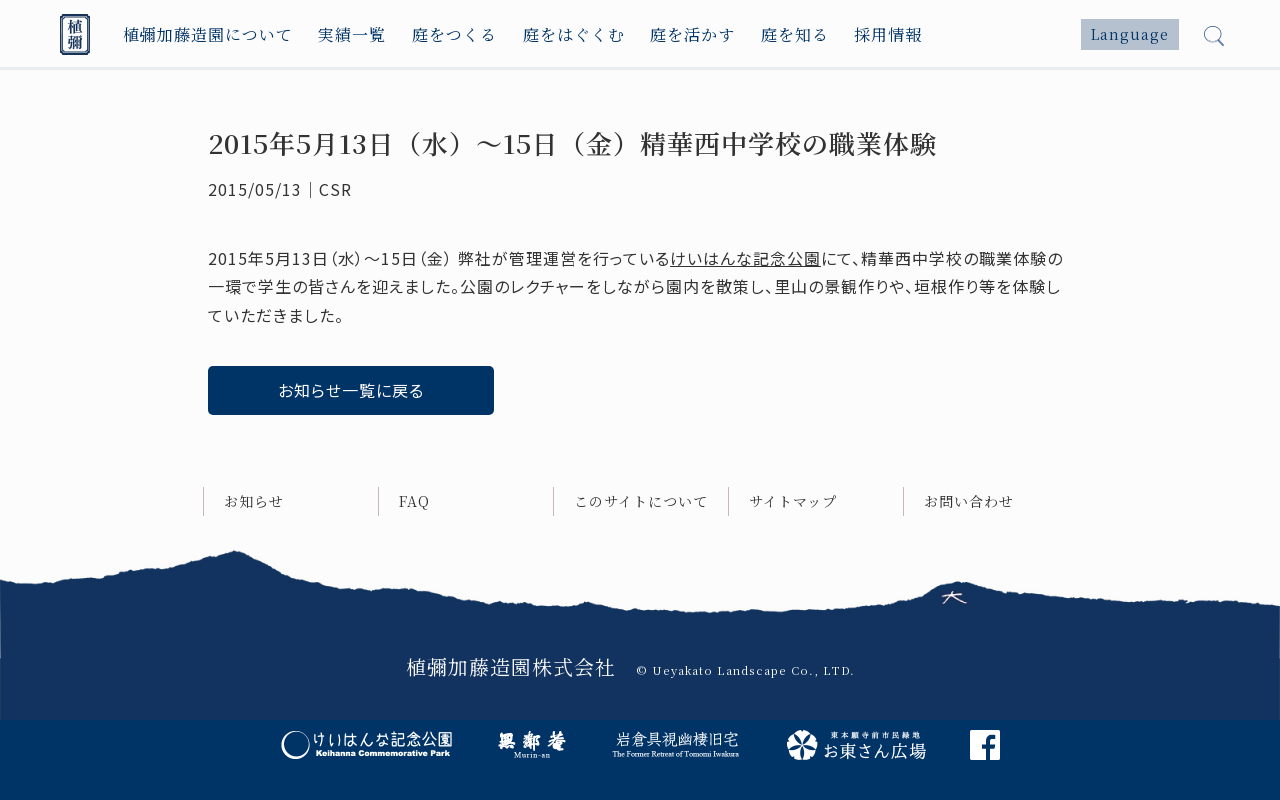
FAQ (414, 501)
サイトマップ (793, 501)
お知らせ (254, 501)
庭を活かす (692, 34)
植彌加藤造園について (208, 34)
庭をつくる (454, 34)
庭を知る (795, 34)
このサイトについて (641, 501)
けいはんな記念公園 (745, 258)
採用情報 (888, 34)
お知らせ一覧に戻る (351, 390)
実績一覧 (352, 34)
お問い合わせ (969, 501)
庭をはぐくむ (574, 34)
